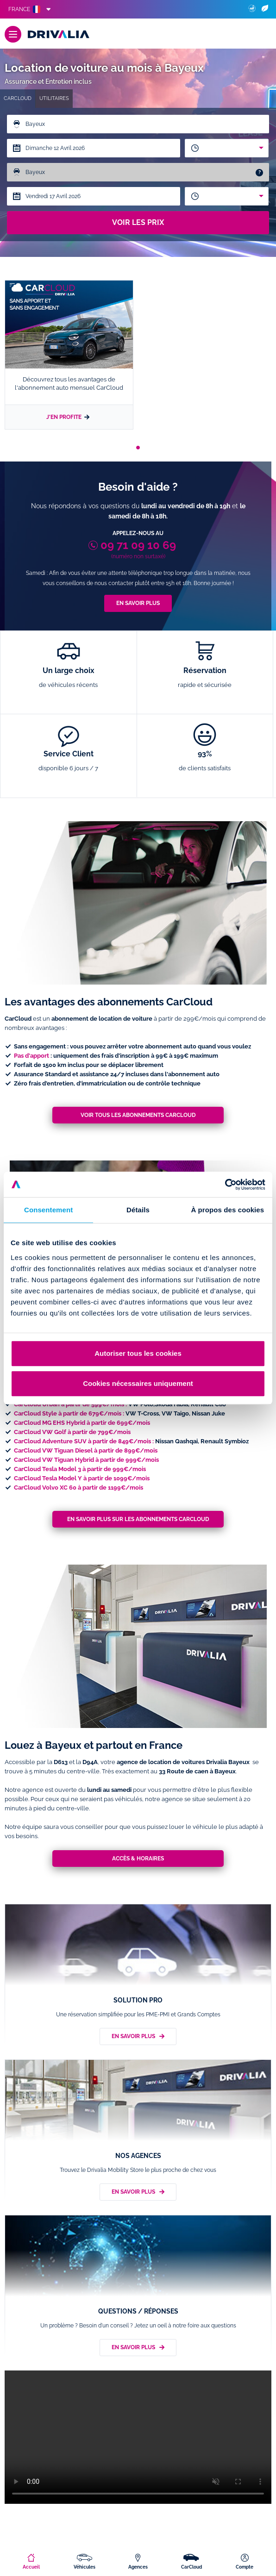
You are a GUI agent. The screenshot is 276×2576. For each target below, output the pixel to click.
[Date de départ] (93, 148)
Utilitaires (54, 98)
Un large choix (68, 678)
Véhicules (84, 2566)
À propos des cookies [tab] (227, 1210)
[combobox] (227, 148)
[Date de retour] (93, 196)
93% (205, 761)
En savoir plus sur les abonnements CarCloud (138, 1519)
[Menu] (13, 34)
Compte (244, 2566)
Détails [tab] (138, 1210)
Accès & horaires (138, 1858)
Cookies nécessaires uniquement (138, 1383)
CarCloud (191, 2566)
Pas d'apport (31, 1055)
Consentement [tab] (48, 1210)
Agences (138, 2566)
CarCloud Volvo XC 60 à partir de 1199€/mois (78, 1487)
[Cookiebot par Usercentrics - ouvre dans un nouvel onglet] (224, 1185)
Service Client (68, 761)
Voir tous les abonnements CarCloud (138, 1115)
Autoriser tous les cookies (138, 1353)
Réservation (205, 678)
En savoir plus (138, 603)
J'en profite (69, 414)
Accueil (31, 2566)
